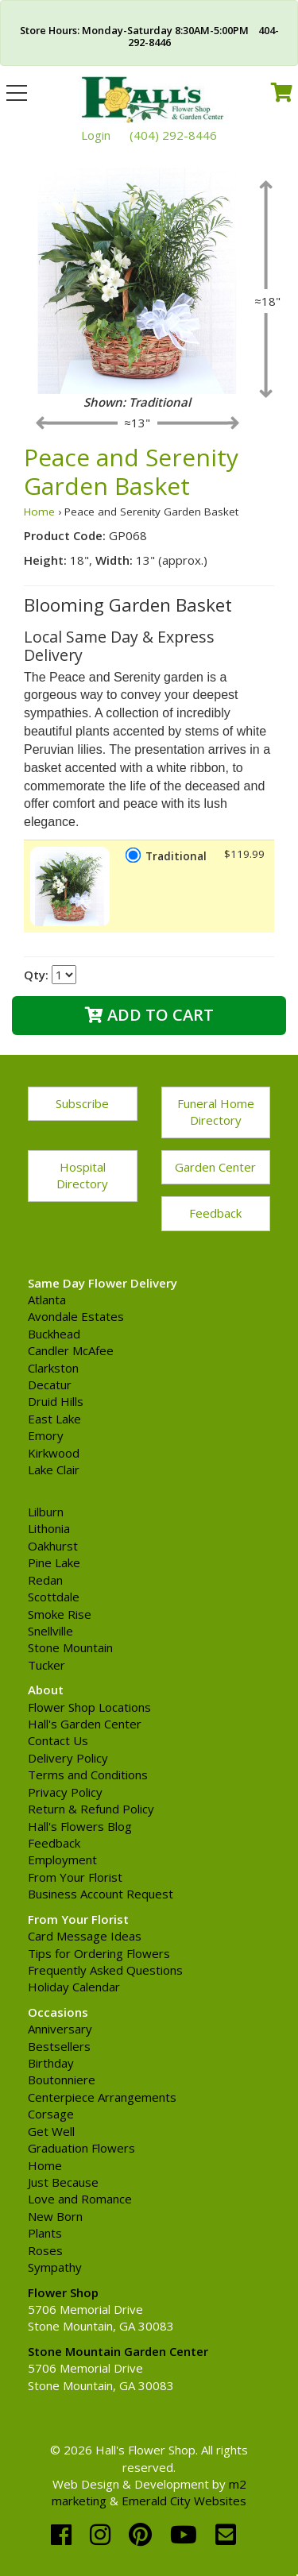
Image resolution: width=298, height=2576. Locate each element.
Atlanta (47, 1299)
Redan (45, 1580)
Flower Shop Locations (89, 1707)
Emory (46, 1435)
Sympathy (55, 2267)
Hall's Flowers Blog (80, 1826)
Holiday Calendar (74, 1987)
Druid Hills (55, 1401)
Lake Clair (53, 1469)
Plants (45, 2233)
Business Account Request (100, 1894)
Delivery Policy (68, 1758)
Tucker (46, 1665)
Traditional (176, 856)
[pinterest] (143, 2534)
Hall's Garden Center (84, 1724)
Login (95, 135)
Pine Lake (54, 1562)
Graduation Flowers (81, 2148)
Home (39, 511)
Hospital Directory (82, 1175)
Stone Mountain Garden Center (118, 2351)
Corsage (51, 2114)
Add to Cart (149, 1014)
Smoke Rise (59, 1614)
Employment (62, 1859)
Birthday (51, 2063)
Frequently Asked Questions (105, 1970)
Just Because (63, 2182)
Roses (45, 2250)
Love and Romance (80, 2199)
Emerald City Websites (184, 2500)
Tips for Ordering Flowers (99, 1953)
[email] (225, 2534)
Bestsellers (59, 2046)
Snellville (50, 1631)
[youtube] (186, 2534)
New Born (55, 2216)
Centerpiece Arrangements (102, 2097)
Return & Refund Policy (91, 1809)
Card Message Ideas (84, 1936)
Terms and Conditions (88, 1774)
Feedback (215, 1213)
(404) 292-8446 (173, 135)
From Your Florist (75, 1877)
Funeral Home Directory (215, 1111)
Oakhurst (53, 1546)
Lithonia (49, 1528)
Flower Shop (63, 2292)
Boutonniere (61, 2079)
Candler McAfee (71, 1350)
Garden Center (215, 1167)
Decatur (50, 1384)
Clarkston (53, 1368)
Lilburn (46, 1512)
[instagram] (103, 2534)
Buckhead (54, 1334)
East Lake (54, 1419)
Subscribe (82, 1103)
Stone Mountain (70, 1647)
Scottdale (53, 1597)
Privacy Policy (65, 1792)
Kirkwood (53, 1453)
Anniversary (60, 2029)
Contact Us (58, 1740)
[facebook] (64, 2534)
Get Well (51, 2131)
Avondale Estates (76, 1316)
